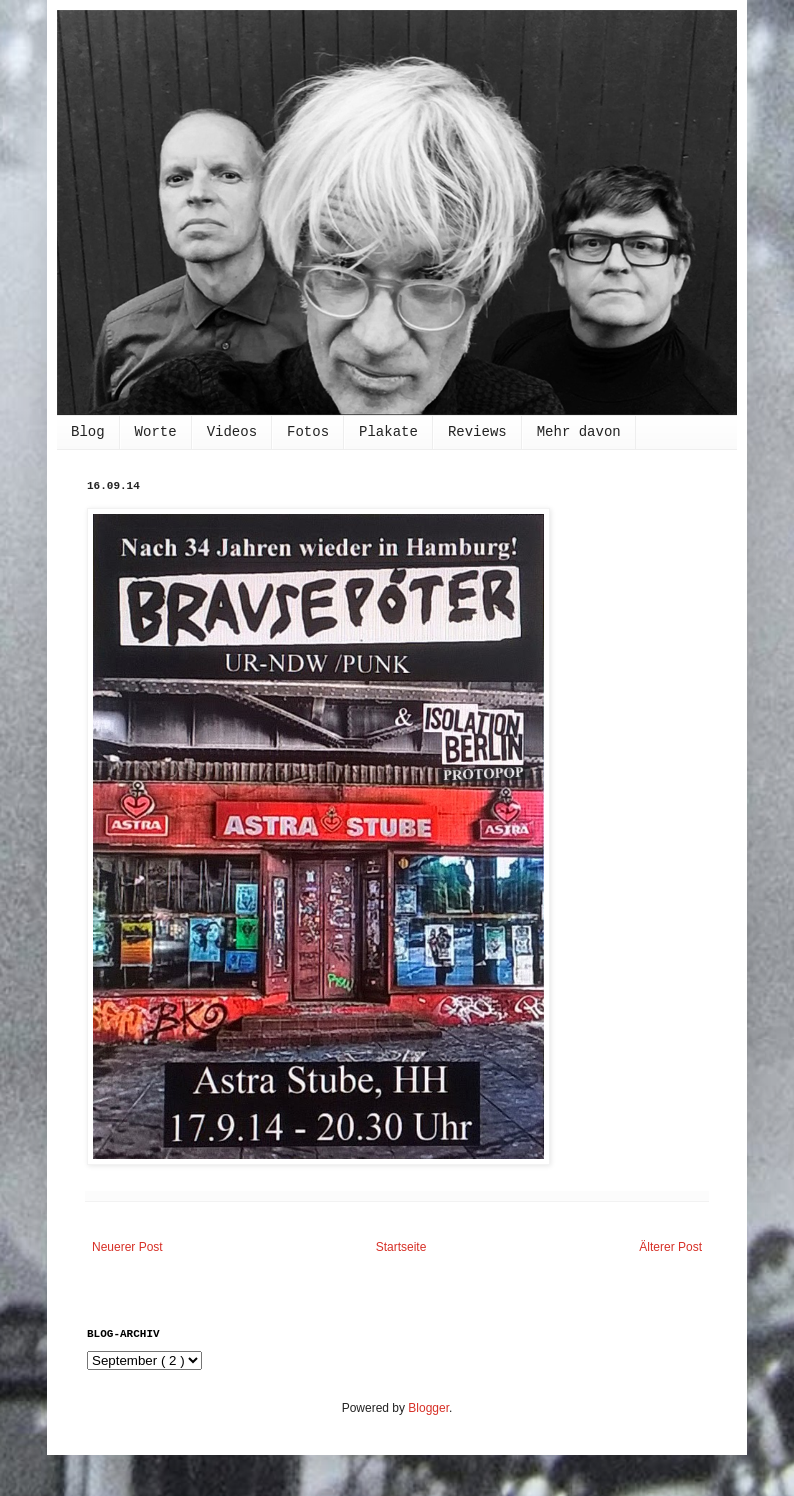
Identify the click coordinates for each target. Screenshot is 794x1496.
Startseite (401, 1247)
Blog (88, 432)
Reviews (477, 432)
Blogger (428, 1408)
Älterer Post (670, 1247)
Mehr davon (579, 432)
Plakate (388, 432)
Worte (156, 432)
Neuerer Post (127, 1247)
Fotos (308, 432)
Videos (232, 432)
